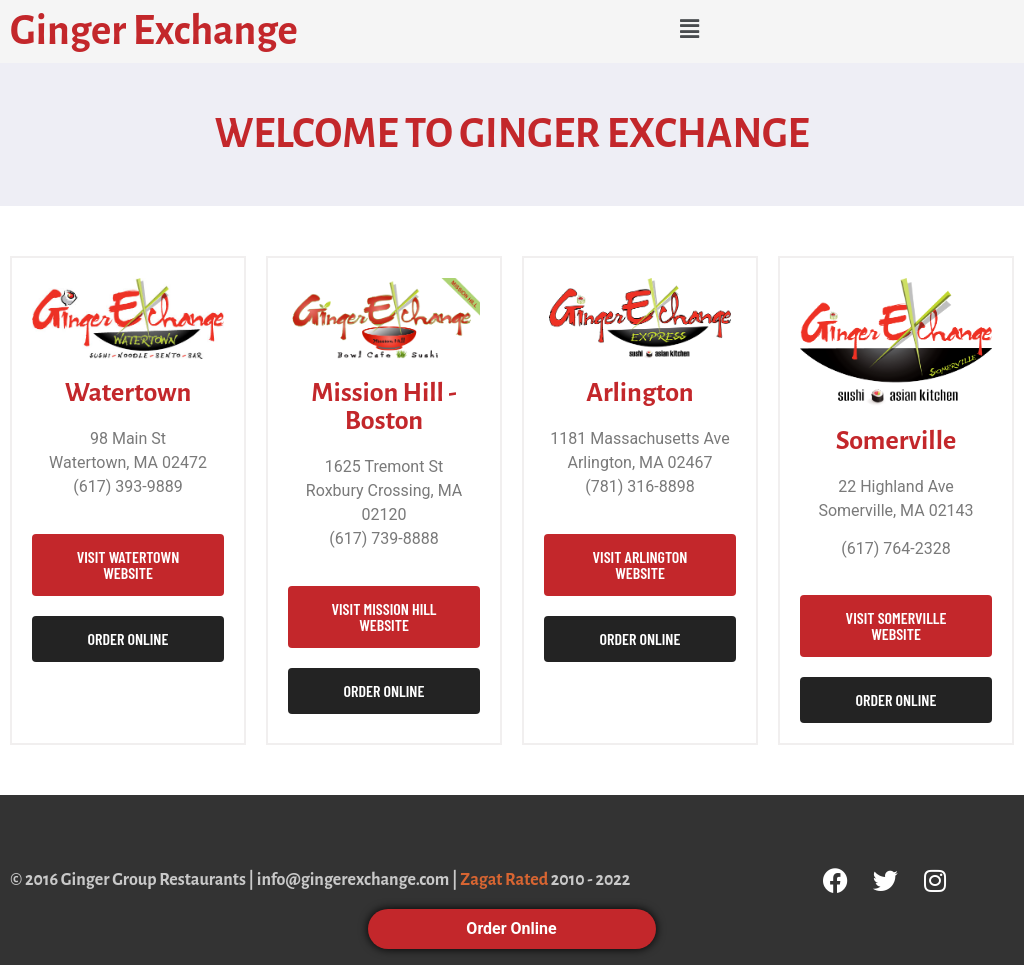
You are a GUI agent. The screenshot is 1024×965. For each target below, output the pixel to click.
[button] (689, 29)
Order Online (512, 928)
